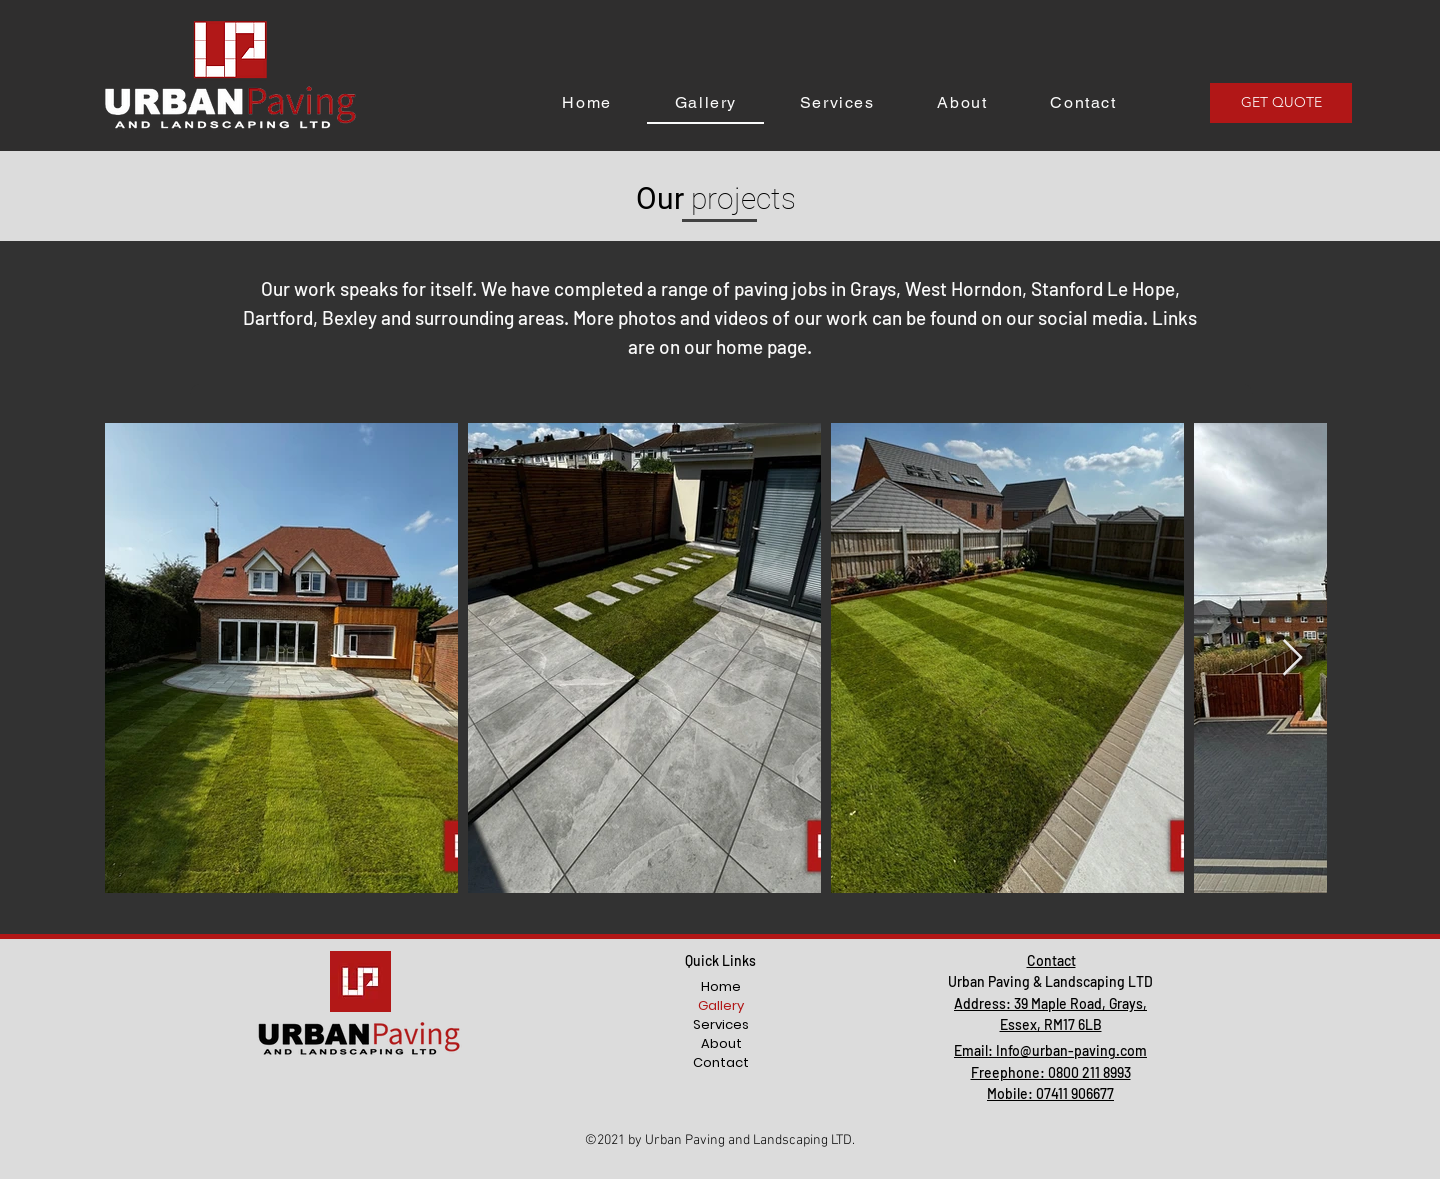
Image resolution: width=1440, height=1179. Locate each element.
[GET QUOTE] (1281, 103)
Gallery (721, 1005)
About (721, 1043)
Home (721, 986)
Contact (721, 1062)
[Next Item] (1292, 658)
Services (721, 1024)
